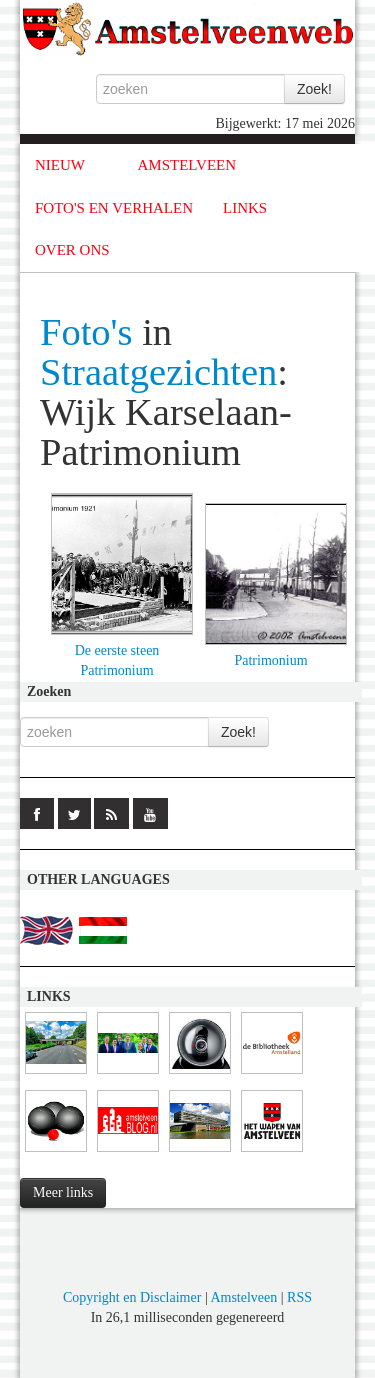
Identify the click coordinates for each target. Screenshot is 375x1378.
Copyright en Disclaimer (132, 1297)
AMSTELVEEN (186, 165)
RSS (299, 1297)
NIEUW (60, 165)
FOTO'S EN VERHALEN (114, 208)
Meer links (63, 1192)
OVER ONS (72, 250)
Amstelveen (243, 1297)
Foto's (86, 332)
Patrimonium (270, 660)
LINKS (245, 208)
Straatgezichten (158, 372)
